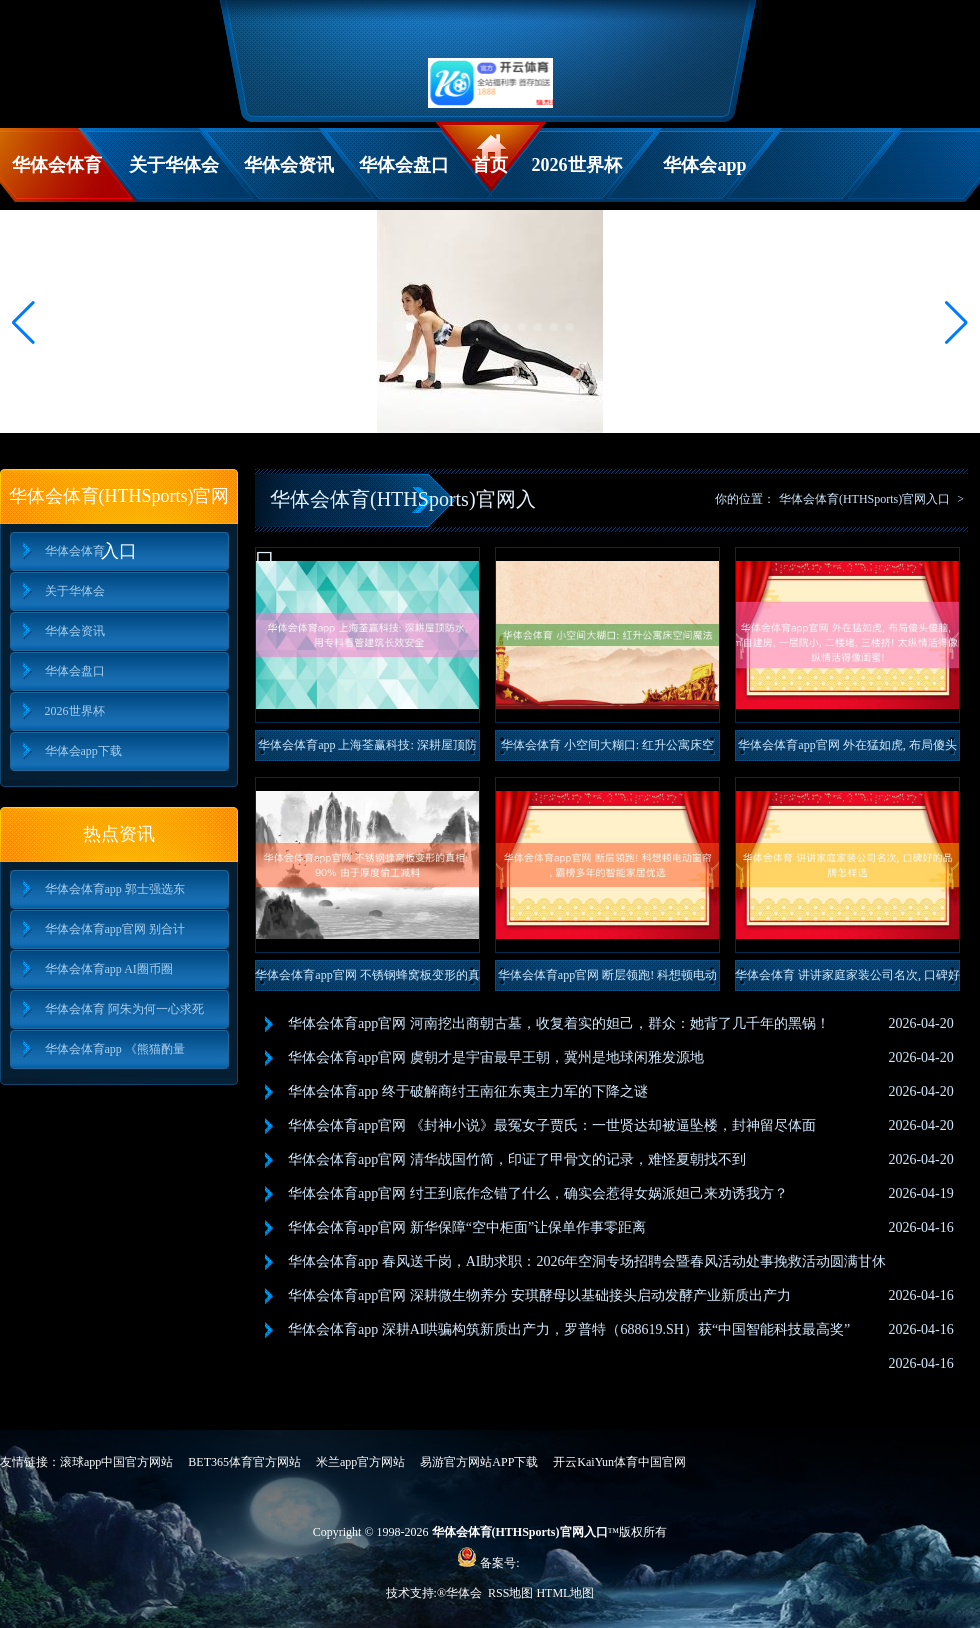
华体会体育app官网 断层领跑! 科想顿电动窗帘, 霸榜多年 (607, 979)
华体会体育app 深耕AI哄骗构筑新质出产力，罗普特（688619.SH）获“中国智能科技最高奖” (569, 1329)
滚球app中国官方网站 (116, 1462)
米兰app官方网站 (360, 1462)
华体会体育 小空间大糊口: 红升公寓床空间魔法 (607, 749)
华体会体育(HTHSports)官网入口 (864, 499)
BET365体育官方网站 (244, 1462)
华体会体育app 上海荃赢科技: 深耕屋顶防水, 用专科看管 (367, 749)
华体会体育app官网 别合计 (115, 929)
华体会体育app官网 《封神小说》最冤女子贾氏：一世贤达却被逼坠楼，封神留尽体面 (552, 1125)
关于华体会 (174, 165)
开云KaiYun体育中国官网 (619, 1462)
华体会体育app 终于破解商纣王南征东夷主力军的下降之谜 (468, 1091)
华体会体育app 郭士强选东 (115, 889)
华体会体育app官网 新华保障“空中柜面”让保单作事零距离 (467, 1227)
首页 (490, 165)
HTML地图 (565, 1593)
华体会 (465, 1593)
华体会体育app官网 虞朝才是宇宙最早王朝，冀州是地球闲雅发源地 (496, 1057)
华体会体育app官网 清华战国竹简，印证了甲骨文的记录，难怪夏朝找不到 (517, 1159)
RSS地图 (510, 1593)
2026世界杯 (577, 165)
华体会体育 (57, 165)
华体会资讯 (289, 165)
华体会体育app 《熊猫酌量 (115, 1049)
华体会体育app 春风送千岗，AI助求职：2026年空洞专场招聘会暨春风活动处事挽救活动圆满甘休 (587, 1261)
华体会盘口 (404, 165)
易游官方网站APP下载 (479, 1462)
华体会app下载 (704, 178)
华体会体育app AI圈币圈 (109, 969)
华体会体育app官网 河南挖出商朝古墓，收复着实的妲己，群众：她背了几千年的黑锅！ (559, 1023)
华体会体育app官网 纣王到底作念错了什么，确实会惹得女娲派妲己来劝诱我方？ (538, 1193)
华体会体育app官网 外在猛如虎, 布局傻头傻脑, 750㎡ (847, 749)
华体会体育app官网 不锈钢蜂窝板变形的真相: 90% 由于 (367, 979)
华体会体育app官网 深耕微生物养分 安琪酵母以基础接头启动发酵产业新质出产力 (539, 1295)
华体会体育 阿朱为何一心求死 (124, 1009)
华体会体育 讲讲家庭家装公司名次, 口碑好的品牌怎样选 (847, 979)
